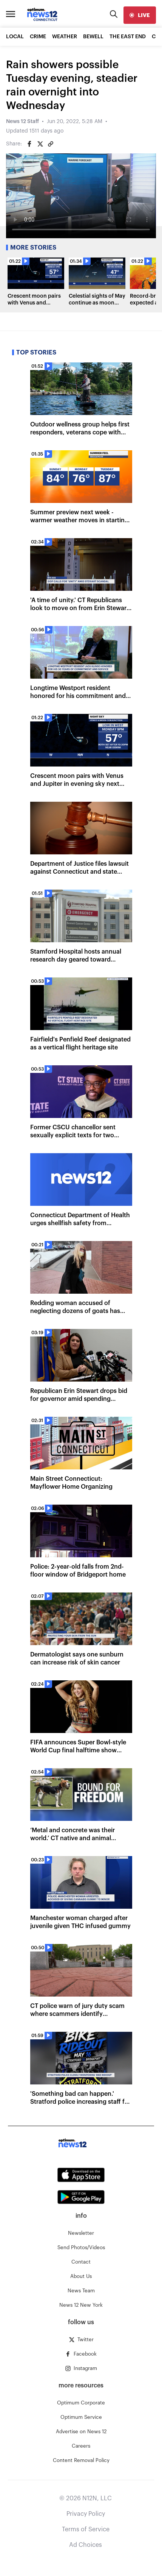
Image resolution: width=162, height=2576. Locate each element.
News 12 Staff (22, 121)
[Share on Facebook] (29, 144)
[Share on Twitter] (40, 144)
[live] (139, 15)
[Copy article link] (51, 144)
